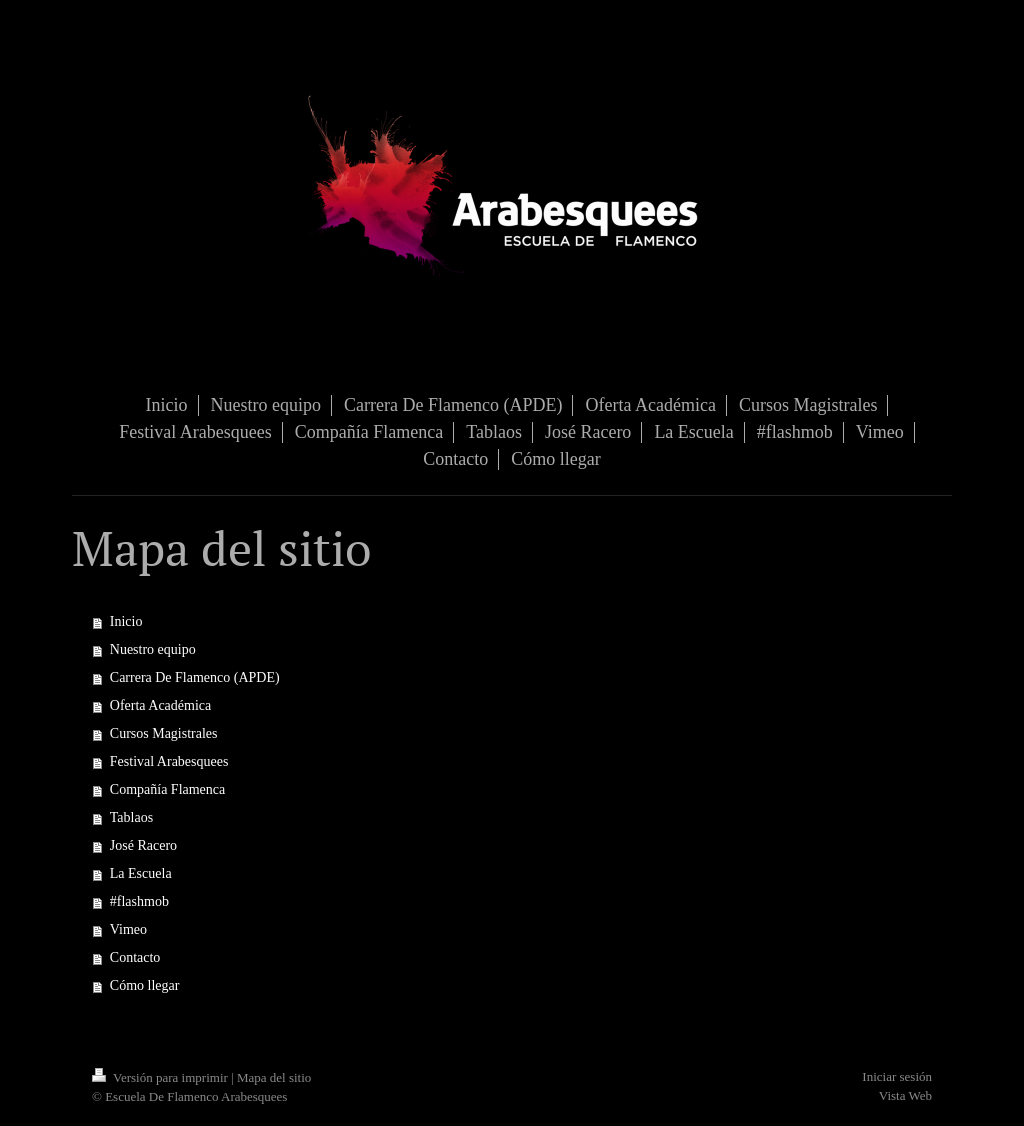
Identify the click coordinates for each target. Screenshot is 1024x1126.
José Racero (143, 845)
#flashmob (139, 901)
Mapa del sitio (274, 1077)
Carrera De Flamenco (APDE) (195, 677)
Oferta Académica (160, 705)
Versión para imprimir (161, 1077)
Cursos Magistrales (164, 733)
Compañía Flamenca (167, 789)
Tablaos (131, 817)
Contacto (135, 957)
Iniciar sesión (897, 1076)
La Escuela (141, 873)
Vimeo (128, 929)
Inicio (126, 621)
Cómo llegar (145, 985)
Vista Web (905, 1095)
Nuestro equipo (153, 649)
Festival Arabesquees (169, 761)
